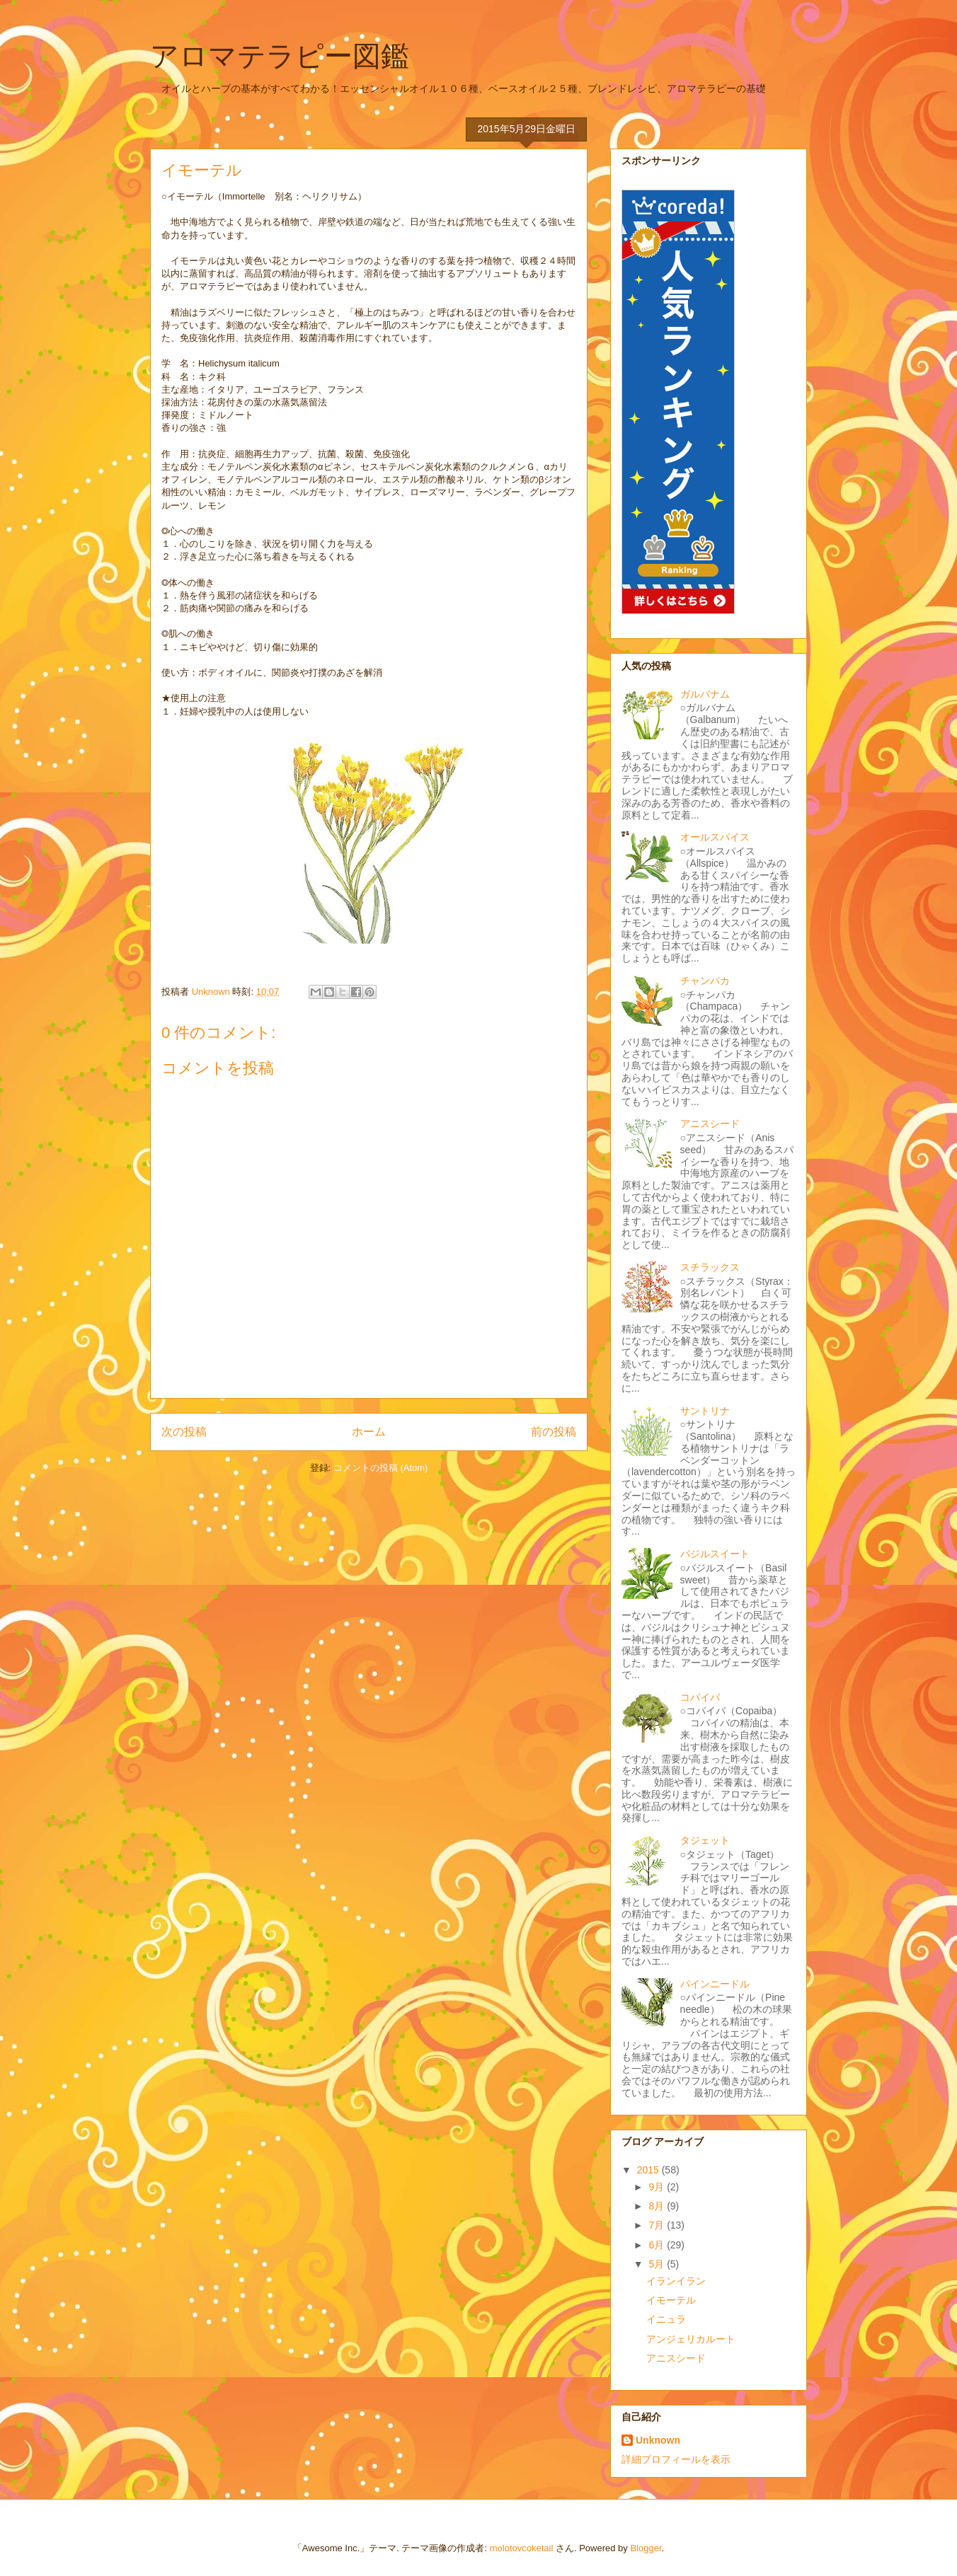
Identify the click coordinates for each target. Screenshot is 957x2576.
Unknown (658, 2440)
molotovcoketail (522, 2548)
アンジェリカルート (690, 2339)
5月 (657, 2264)
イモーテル (671, 2300)
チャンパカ (705, 980)
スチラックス (710, 1267)
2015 (649, 2170)
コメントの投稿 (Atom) (380, 1467)
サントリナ (705, 1410)
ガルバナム (705, 694)
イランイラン (676, 2281)
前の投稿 (553, 1432)
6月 (657, 2245)
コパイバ (700, 1697)
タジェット (705, 1840)
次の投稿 (184, 1432)
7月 (657, 2225)
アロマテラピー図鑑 (279, 55)
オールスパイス (715, 837)
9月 (657, 2187)
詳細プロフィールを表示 (675, 2459)
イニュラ (666, 2319)
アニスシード (710, 1123)
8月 (657, 2206)
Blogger (645, 2548)
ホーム (369, 1432)
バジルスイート (715, 1553)
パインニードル (715, 1983)
